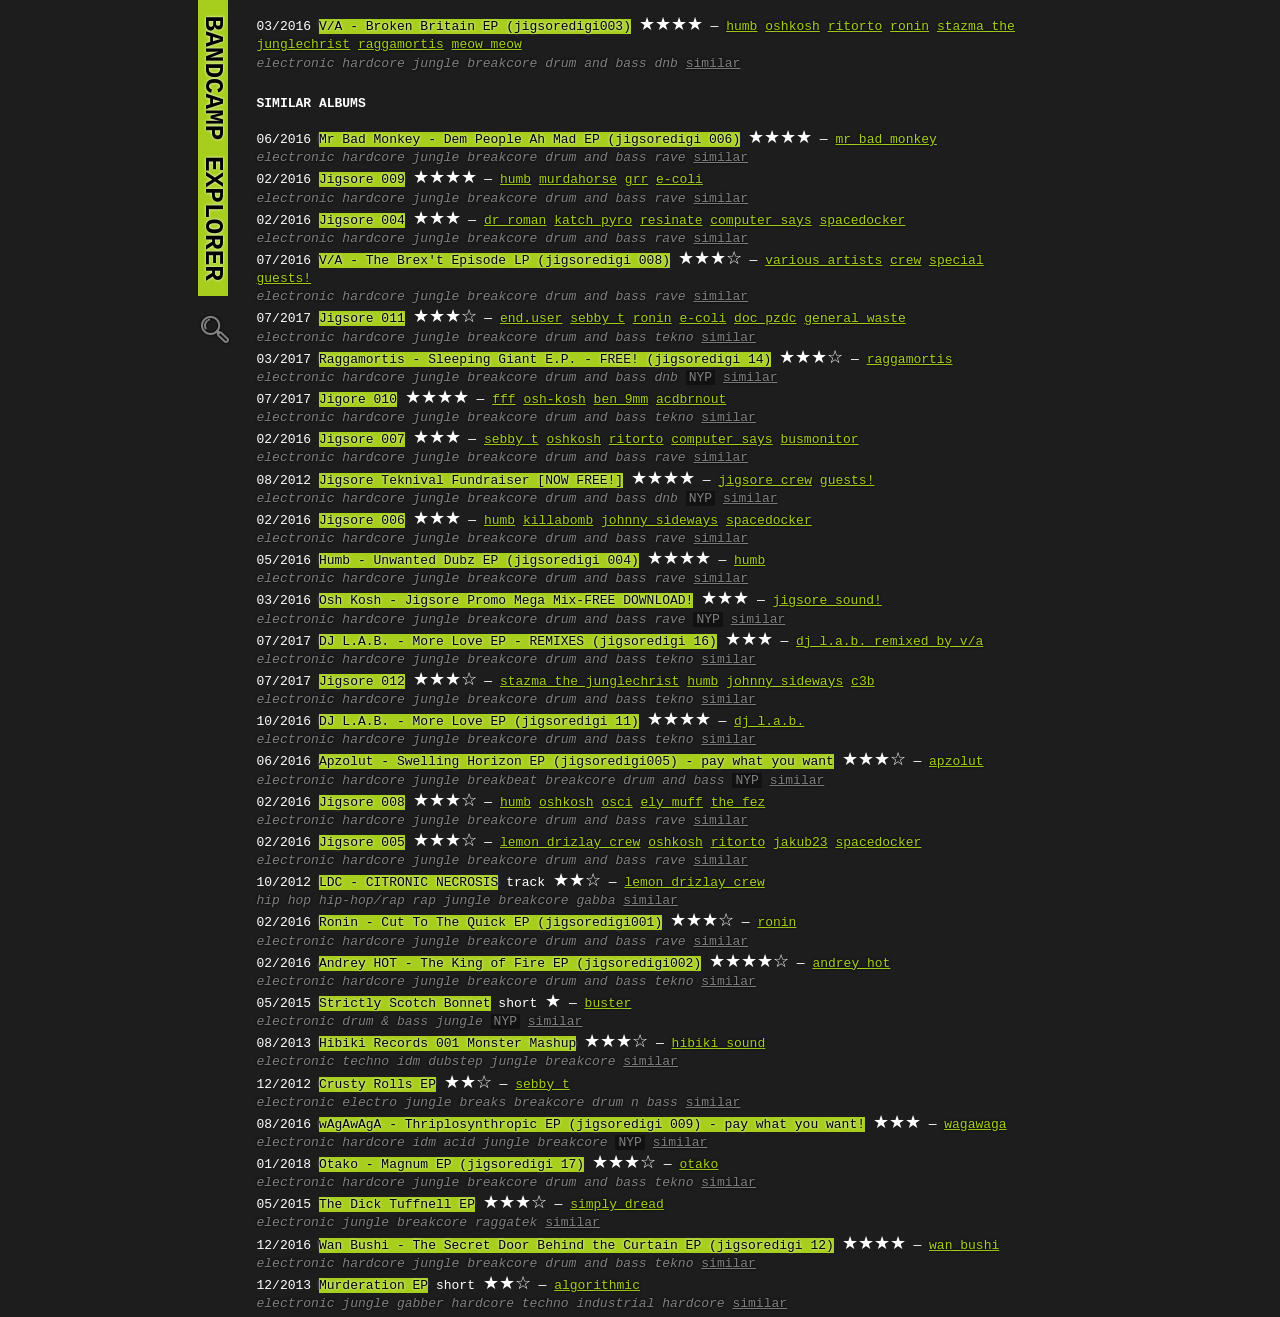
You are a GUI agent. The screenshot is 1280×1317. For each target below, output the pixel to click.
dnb (665, 64)
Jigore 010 (358, 400)
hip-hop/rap (362, 901)
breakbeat (502, 781)
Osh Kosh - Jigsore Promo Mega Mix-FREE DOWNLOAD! (506, 601)
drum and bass (595, 64)
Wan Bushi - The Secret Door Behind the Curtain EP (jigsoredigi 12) (576, 1246)
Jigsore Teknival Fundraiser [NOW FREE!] (471, 481)
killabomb (558, 521)
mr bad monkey (885, 140)
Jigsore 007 (362, 440)
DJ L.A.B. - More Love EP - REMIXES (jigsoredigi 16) (518, 642)
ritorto (855, 27)
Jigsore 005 (362, 843)
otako (698, 1165)
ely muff (671, 803)
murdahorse (578, 180)
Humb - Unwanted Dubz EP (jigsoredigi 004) (479, 561)
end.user (531, 319)
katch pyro (593, 221)
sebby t (597, 319)
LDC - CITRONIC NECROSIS (408, 883)
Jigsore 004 (362, 221)
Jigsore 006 (362, 521)
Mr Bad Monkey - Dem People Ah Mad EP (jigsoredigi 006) (529, 140)
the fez (738, 803)
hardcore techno (510, 1304)
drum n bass (635, 1103)
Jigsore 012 (362, 682)
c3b (862, 682)
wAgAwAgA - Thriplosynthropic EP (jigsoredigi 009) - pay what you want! (592, 1125)
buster (608, 1004)
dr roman (515, 221)
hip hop (284, 901)
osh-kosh (554, 400)
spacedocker (862, 221)
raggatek (506, 1223)
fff (503, 400)
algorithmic (597, 1286)
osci (616, 803)
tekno (673, 338)
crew (905, 261)
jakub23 (800, 843)
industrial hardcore (650, 1304)
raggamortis (401, 45)
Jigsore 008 (362, 803)
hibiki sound (719, 1044)
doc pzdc (765, 319)
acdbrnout (691, 400)
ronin (909, 27)
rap (424, 901)
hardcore (373, 64)
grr (636, 180)
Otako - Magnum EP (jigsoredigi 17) (451, 1165)
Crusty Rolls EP (377, 1085)
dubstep (455, 1062)
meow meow (487, 45)
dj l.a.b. (769, 722)
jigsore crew (765, 481)
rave (669, 158)
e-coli (679, 180)
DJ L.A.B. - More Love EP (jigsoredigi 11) (479, 722)
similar (713, 64)
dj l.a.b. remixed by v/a (889, 642)
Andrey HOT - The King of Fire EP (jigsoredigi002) (510, 964)
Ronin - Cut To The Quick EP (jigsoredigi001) (490, 923)
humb (741, 27)
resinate (671, 221)
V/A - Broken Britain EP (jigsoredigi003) (475, 27)
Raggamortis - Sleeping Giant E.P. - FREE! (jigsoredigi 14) (545, 360)
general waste (854, 319)
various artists (823, 261)
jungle (436, 64)
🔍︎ (213, 328)
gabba (595, 901)
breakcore (502, 64)
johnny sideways (659, 521)
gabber (420, 1304)
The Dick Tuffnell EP (397, 1205)
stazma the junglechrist (589, 682)
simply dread (617, 1205)
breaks (482, 1103)
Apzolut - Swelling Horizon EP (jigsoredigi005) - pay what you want (576, 762)
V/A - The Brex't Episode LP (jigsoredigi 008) (494, 261)
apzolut (956, 762)
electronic (296, 64)
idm (408, 1062)
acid (459, 1143)
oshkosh (792, 27)
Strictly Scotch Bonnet (405, 1004)
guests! (847, 481)
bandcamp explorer (213, 148)
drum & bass (385, 1022)
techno (365, 1062)
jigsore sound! (827, 601)
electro (369, 1103)
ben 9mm (621, 400)
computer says (760, 221)
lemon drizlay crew (570, 843)
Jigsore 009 (362, 180)
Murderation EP (373, 1286)
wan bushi (964, 1246)
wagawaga (975, 1125)
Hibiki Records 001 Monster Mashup (447, 1044)
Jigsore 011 (362, 319)
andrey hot (851, 964)
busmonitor (819, 440)
